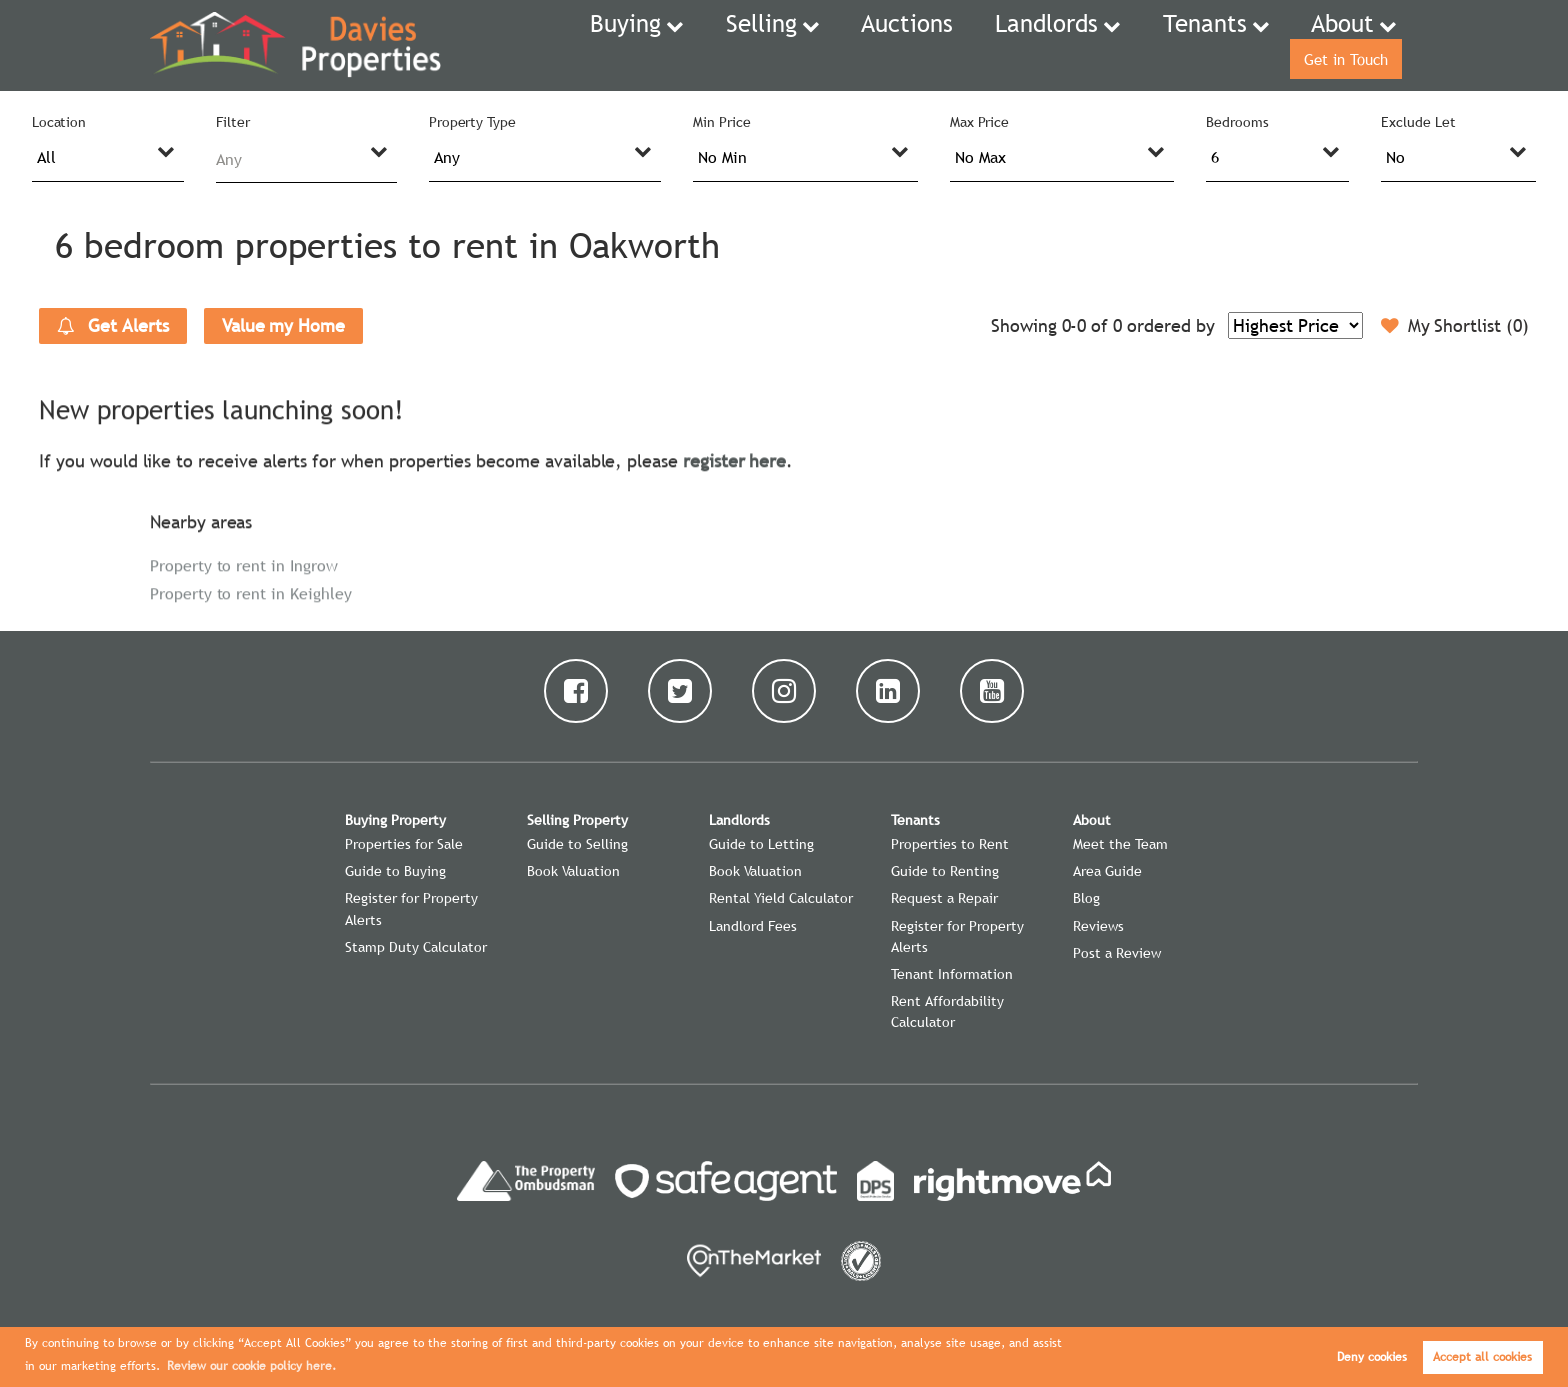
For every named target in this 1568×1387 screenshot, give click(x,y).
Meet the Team (1120, 844)
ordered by (1170, 325)
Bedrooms (1237, 122)
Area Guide (1107, 871)
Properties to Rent (950, 844)
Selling (696, 45)
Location (59, 122)
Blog (1086, 898)
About (1190, 45)
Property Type (472, 122)
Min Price (722, 122)
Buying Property (395, 820)
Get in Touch (1337, 45)
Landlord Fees (753, 926)
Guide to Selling (577, 844)
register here (734, 458)
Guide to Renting (945, 871)
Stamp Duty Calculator (416, 947)
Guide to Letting (761, 844)
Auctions (822, 45)
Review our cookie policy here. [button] (251, 1366)
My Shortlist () (1455, 326)
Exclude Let (1418, 122)
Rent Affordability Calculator (947, 1011)
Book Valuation (573, 871)
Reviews (1098, 926)
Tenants (1070, 45)
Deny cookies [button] (1372, 1357)
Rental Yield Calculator (781, 898)
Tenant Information (952, 974)
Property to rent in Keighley (251, 591)
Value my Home (283, 325)
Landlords (936, 45)
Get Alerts (113, 326)
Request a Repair (944, 898)
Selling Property (577, 820)
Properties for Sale (404, 844)
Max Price (980, 122)
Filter (233, 122)
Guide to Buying (395, 871)
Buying (578, 45)
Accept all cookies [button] (1482, 1357)
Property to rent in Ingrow (244, 563)
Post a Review (1117, 953)
